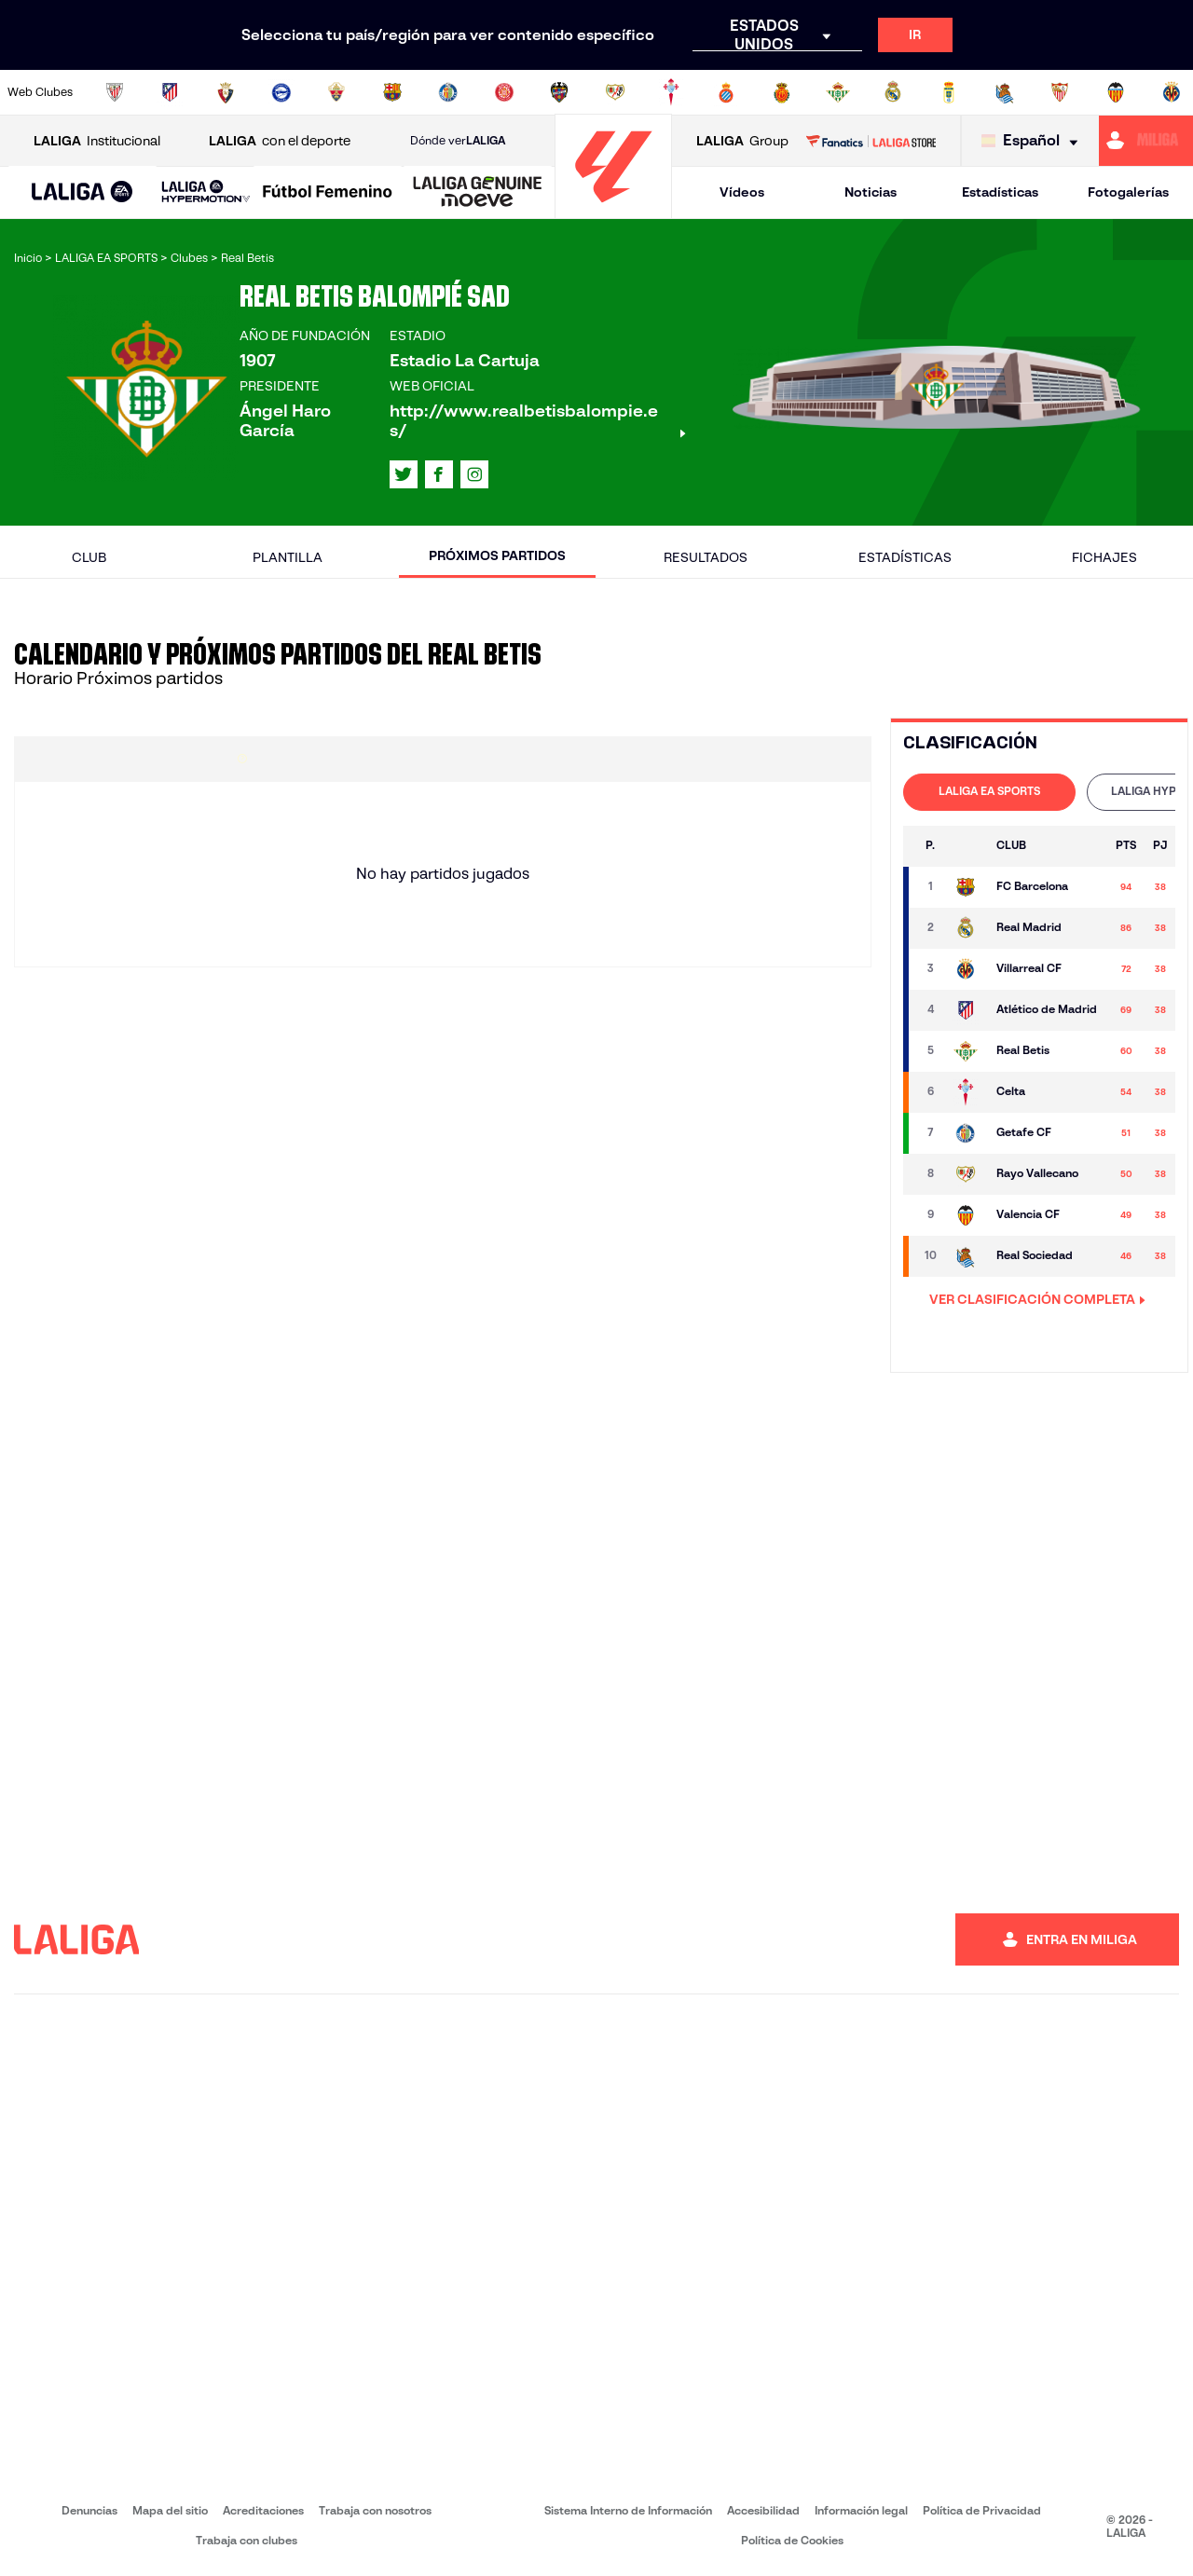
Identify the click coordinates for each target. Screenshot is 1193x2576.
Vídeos (742, 192)
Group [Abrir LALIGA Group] (742, 141)
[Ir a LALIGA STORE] (870, 141)
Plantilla (287, 557)
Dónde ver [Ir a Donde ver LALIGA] (457, 140)
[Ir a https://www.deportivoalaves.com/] (281, 92)
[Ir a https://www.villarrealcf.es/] (1172, 92)
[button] (82, 192)
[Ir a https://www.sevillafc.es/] (1060, 92)
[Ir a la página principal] (613, 210)
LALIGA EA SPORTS (989, 791)
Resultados (705, 557)
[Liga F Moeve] (328, 193)
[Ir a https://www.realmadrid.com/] (893, 92)
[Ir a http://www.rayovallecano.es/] (615, 92)
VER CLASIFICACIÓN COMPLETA (1037, 1299)
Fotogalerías (1128, 192)
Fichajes (1104, 557)
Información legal (861, 2510)
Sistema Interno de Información (628, 2510)
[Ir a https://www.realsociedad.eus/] (1005, 92)
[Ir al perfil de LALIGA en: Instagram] (474, 474)
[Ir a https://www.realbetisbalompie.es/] (838, 92)
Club (89, 557)
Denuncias (89, 2510)
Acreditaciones (263, 2510)
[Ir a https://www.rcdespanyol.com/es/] (726, 92)
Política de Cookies (792, 2540)
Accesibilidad (763, 2510)
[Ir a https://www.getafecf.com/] (448, 92)
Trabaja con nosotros (375, 2510)
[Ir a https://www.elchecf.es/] (336, 92)
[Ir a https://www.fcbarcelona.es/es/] (392, 92)
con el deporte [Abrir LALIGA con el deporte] (279, 141)
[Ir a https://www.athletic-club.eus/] (115, 92)
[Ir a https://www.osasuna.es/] (226, 92)
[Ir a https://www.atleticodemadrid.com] (170, 92)
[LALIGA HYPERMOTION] (206, 192)
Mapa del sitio (170, 2510)
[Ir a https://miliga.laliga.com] (1146, 141)
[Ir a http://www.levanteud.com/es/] (559, 92)
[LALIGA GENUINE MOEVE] (478, 193)
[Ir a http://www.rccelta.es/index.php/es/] (671, 92)
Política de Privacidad (982, 2510)
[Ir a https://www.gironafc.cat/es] (504, 92)
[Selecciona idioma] (1034, 141)
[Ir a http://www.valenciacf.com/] (1116, 92)
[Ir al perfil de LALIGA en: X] (404, 474)
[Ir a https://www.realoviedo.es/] (949, 92)
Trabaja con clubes (246, 2540)
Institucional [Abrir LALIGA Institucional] (97, 141)
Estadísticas (1000, 192)
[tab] (989, 792)
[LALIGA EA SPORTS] (82, 193)
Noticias (870, 192)
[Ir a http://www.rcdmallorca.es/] (782, 92)
